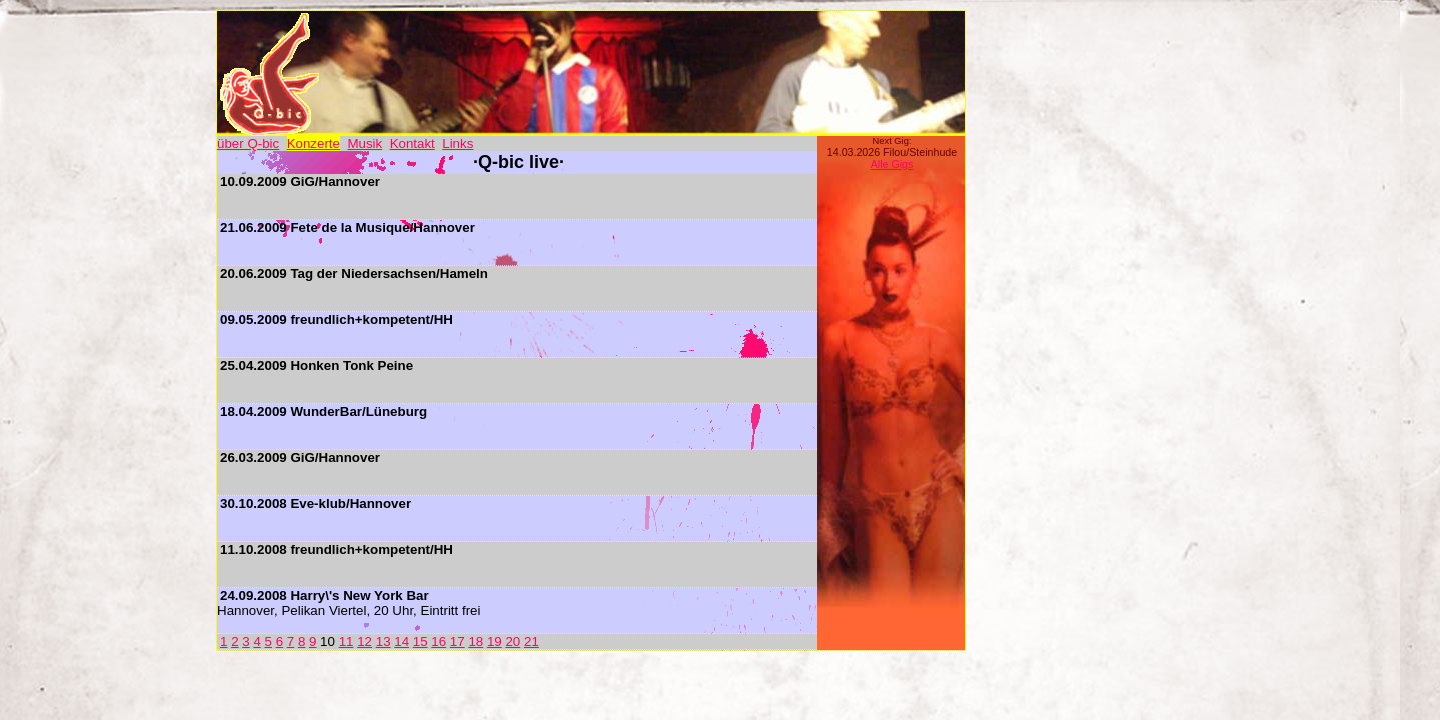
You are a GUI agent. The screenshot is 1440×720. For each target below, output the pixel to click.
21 (531, 641)
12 (364, 641)
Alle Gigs (892, 164)
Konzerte (313, 143)
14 (401, 641)
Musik (364, 143)
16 (438, 641)
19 (494, 641)
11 (346, 641)
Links (457, 143)
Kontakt (412, 143)
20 (512, 641)
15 (420, 641)
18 (475, 641)
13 (383, 641)
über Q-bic (248, 143)
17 (457, 641)
